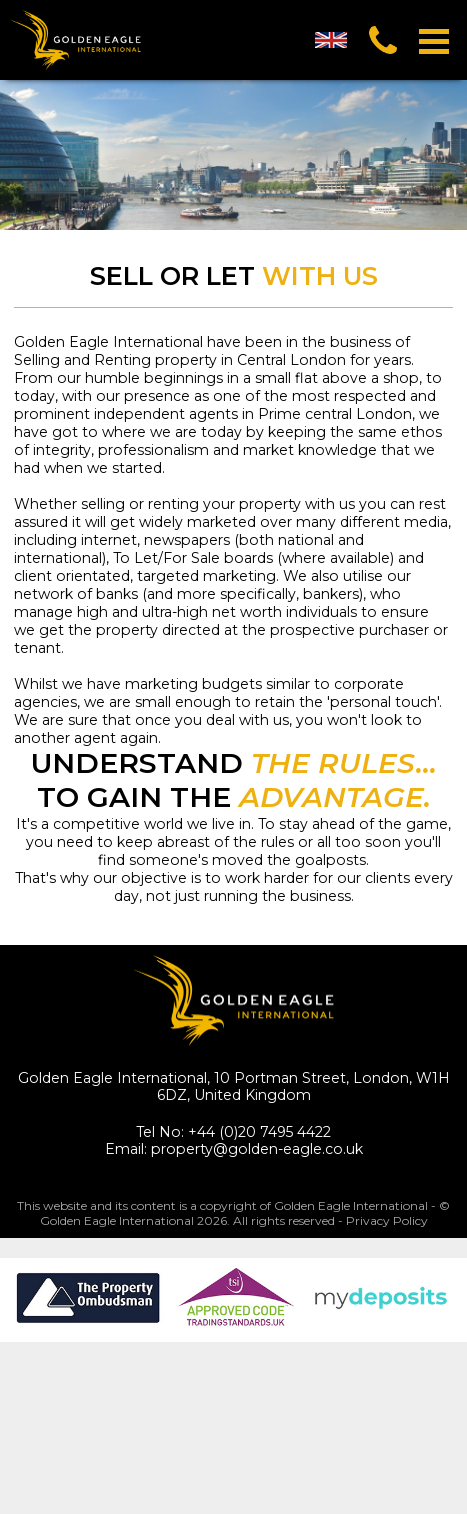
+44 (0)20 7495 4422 (259, 1132)
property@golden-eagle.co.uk (257, 1149)
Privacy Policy (387, 1220)
